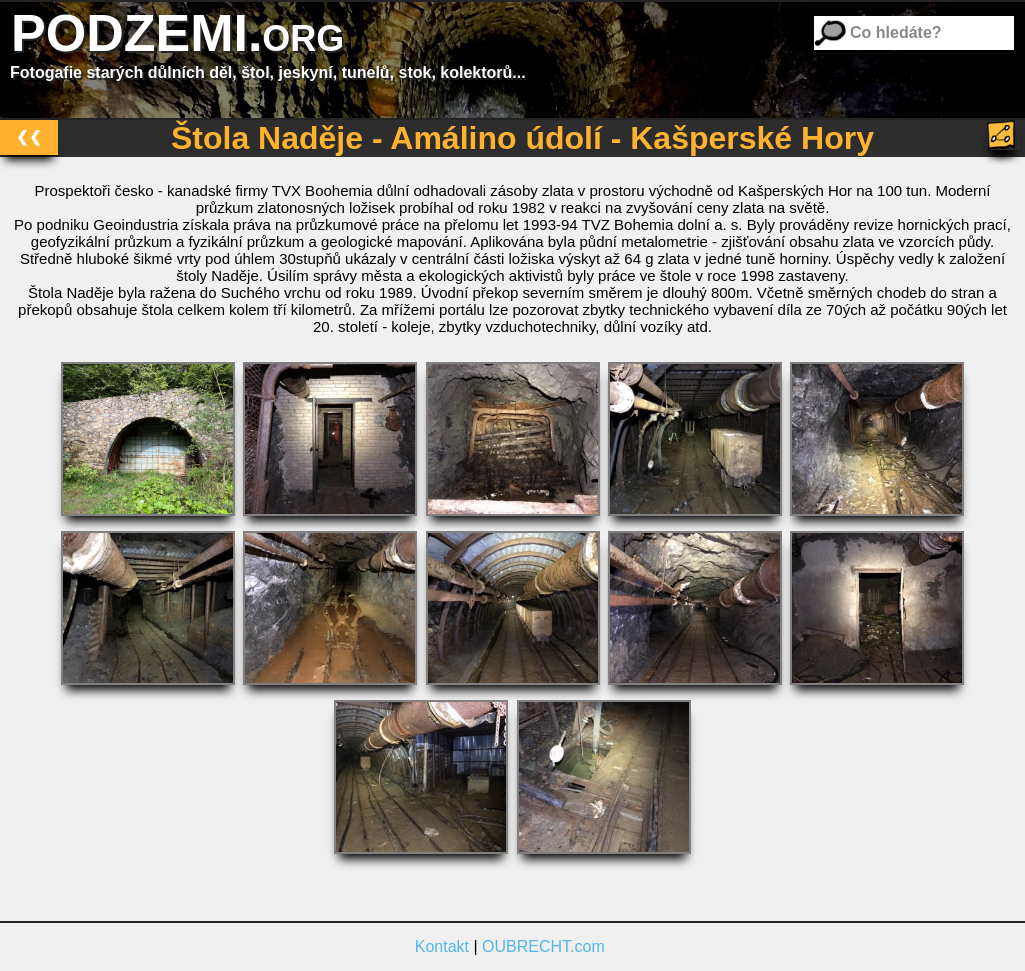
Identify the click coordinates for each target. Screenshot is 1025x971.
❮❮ (29, 136)
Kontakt (442, 946)
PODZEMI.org (177, 33)
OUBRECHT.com (543, 946)
